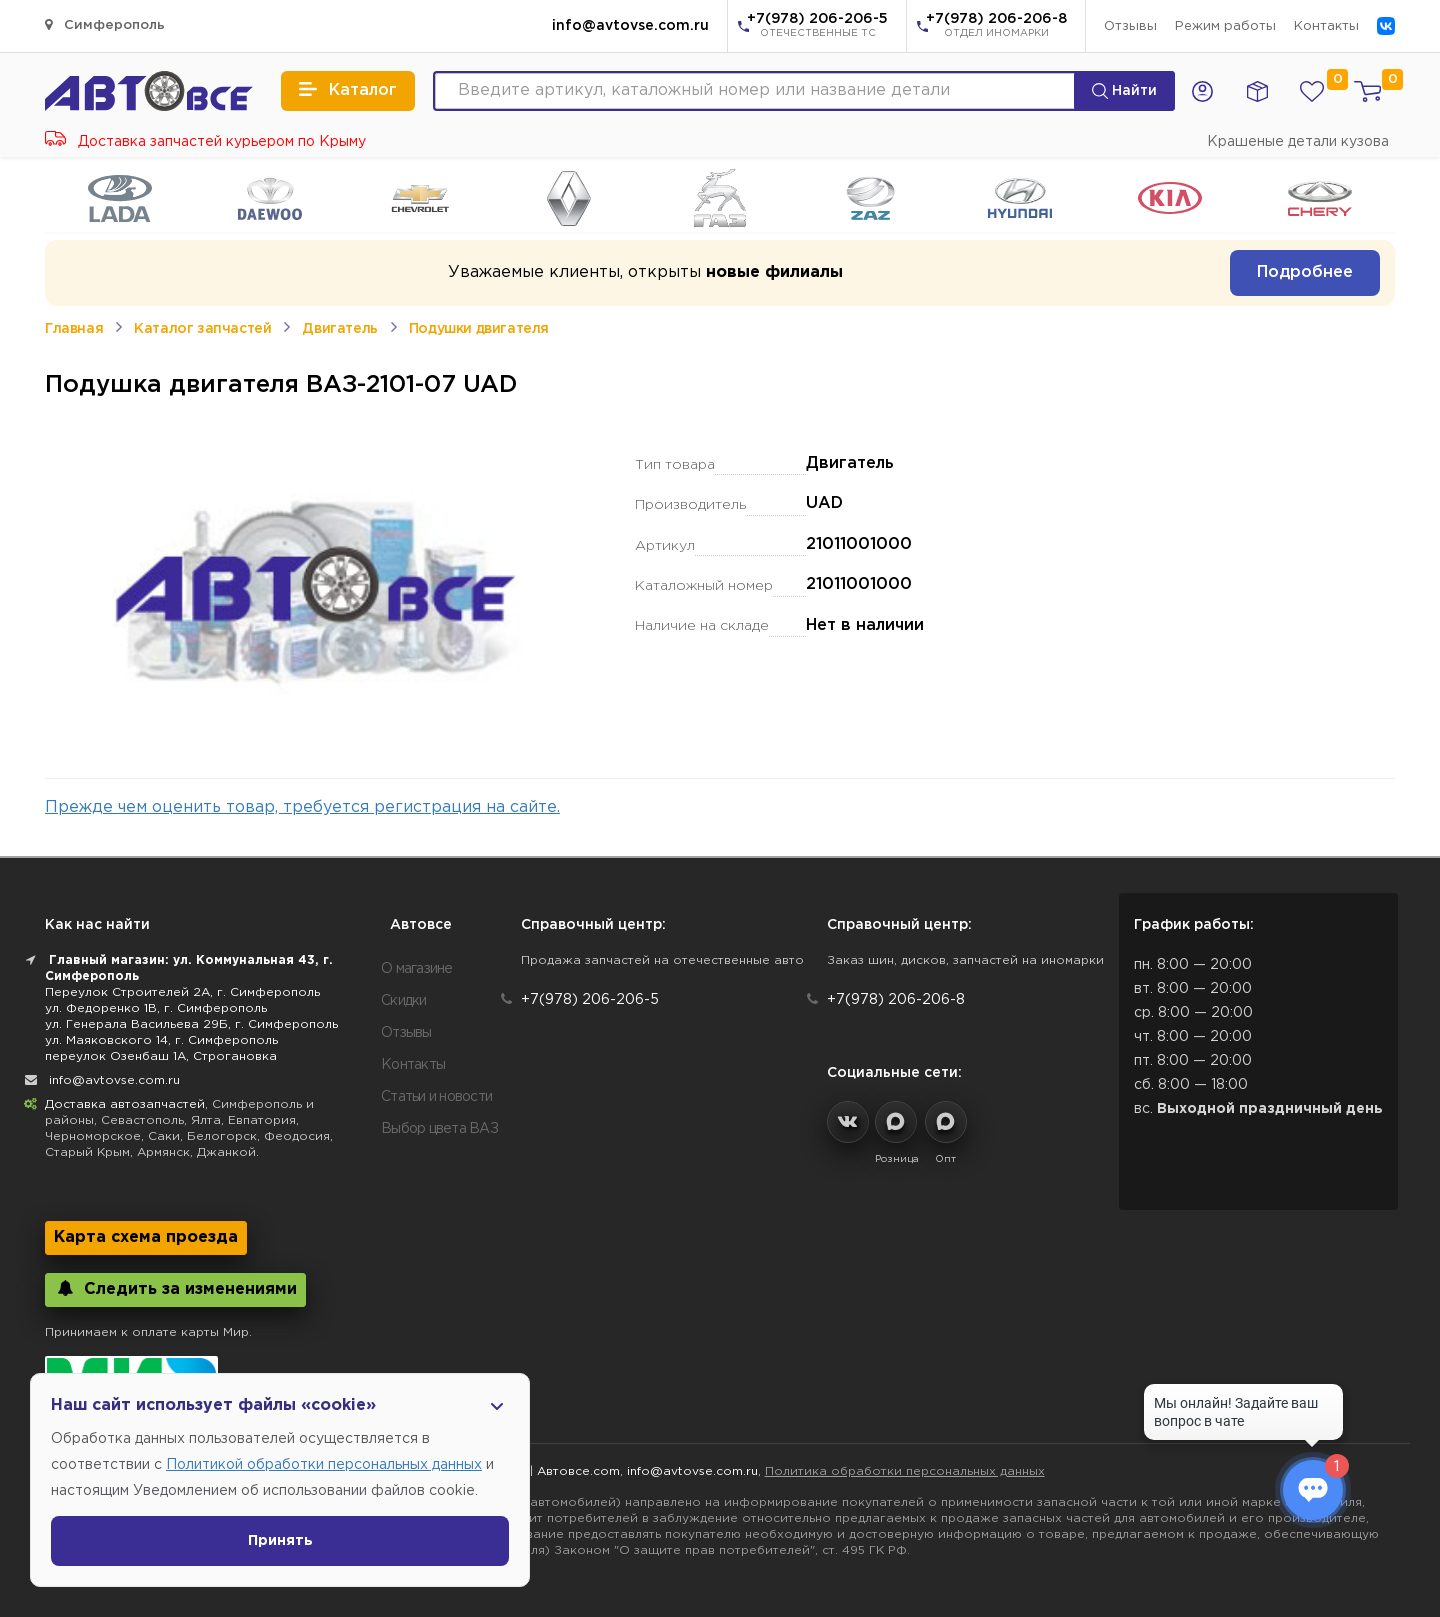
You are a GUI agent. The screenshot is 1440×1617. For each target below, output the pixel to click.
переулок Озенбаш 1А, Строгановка (161, 1056)
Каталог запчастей (202, 329)
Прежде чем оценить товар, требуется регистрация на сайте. (302, 807)
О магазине (417, 969)
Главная (74, 329)
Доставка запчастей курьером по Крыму (205, 142)
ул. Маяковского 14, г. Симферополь (161, 1040)
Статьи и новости (436, 1097)
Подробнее (1305, 272)
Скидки (404, 1001)
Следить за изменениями (175, 1288)
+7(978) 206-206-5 (817, 27)
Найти (1124, 91)
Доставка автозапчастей (125, 1104)
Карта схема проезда (146, 1237)
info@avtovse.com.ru (630, 26)
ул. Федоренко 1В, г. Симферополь (156, 1008)
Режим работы (1225, 26)
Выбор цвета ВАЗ (439, 1129)
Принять (280, 1541)
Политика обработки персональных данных (905, 1471)
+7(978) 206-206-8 (996, 27)
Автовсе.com (578, 1471)
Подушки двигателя (479, 329)
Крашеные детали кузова (1298, 142)
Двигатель (339, 329)
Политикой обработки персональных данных (324, 1465)
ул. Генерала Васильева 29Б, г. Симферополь (191, 1024)
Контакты (1326, 26)
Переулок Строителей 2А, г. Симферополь (182, 992)
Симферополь (105, 24)
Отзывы (1130, 26)
